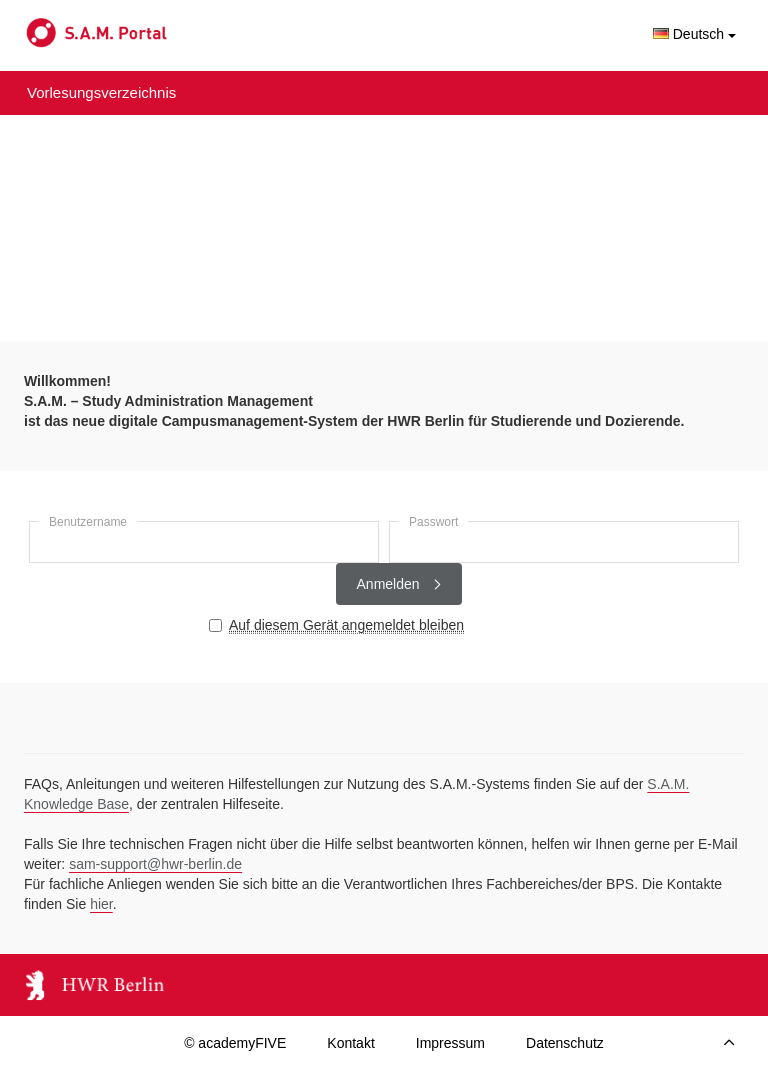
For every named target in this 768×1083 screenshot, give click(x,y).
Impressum (450, 1043)
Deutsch (694, 34)
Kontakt (350, 1043)
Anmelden (399, 584)
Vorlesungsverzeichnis (101, 92)
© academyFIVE (235, 1043)
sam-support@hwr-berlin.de (155, 864)
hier (101, 904)
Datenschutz (565, 1043)
